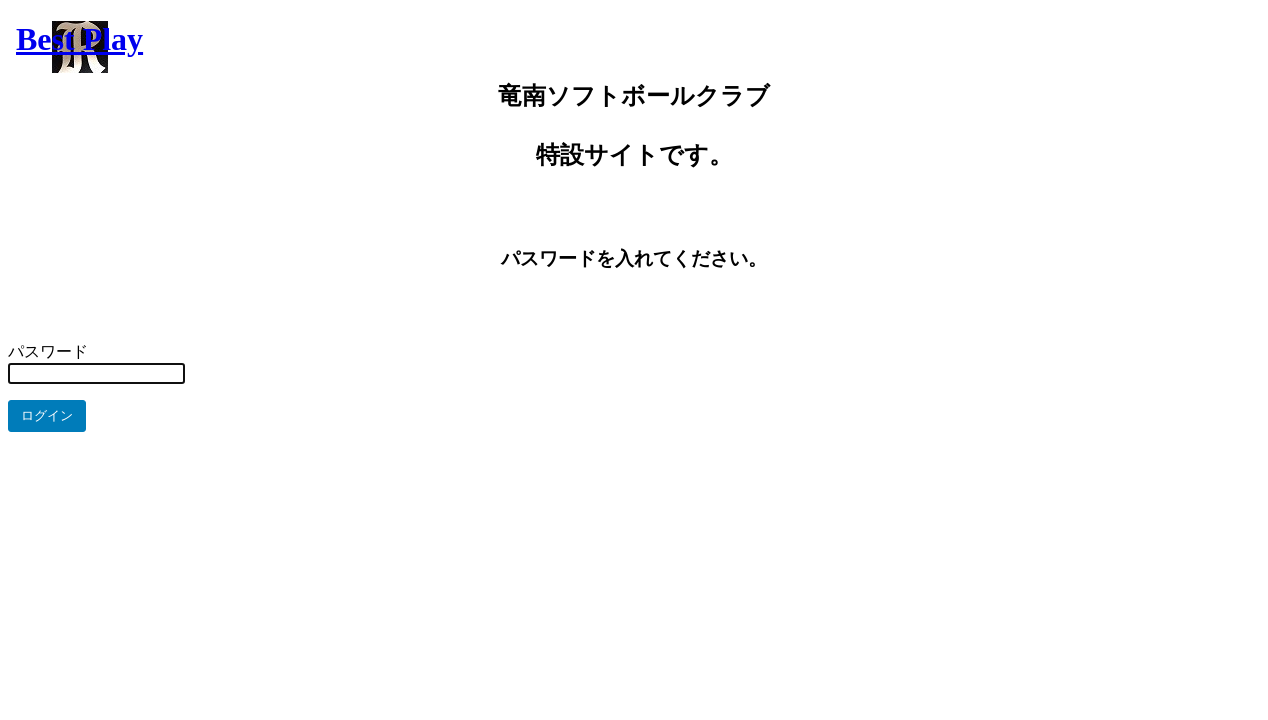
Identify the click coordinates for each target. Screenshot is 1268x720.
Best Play (79, 39)
